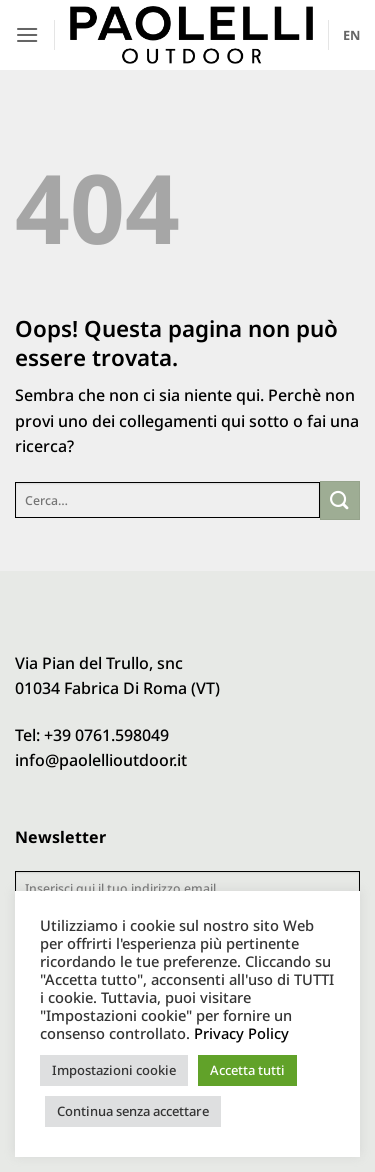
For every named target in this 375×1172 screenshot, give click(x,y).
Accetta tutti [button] (247, 1070)
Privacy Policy (241, 1033)
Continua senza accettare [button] (133, 1111)
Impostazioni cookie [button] (114, 1070)
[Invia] (340, 500)
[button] (27, 34)
